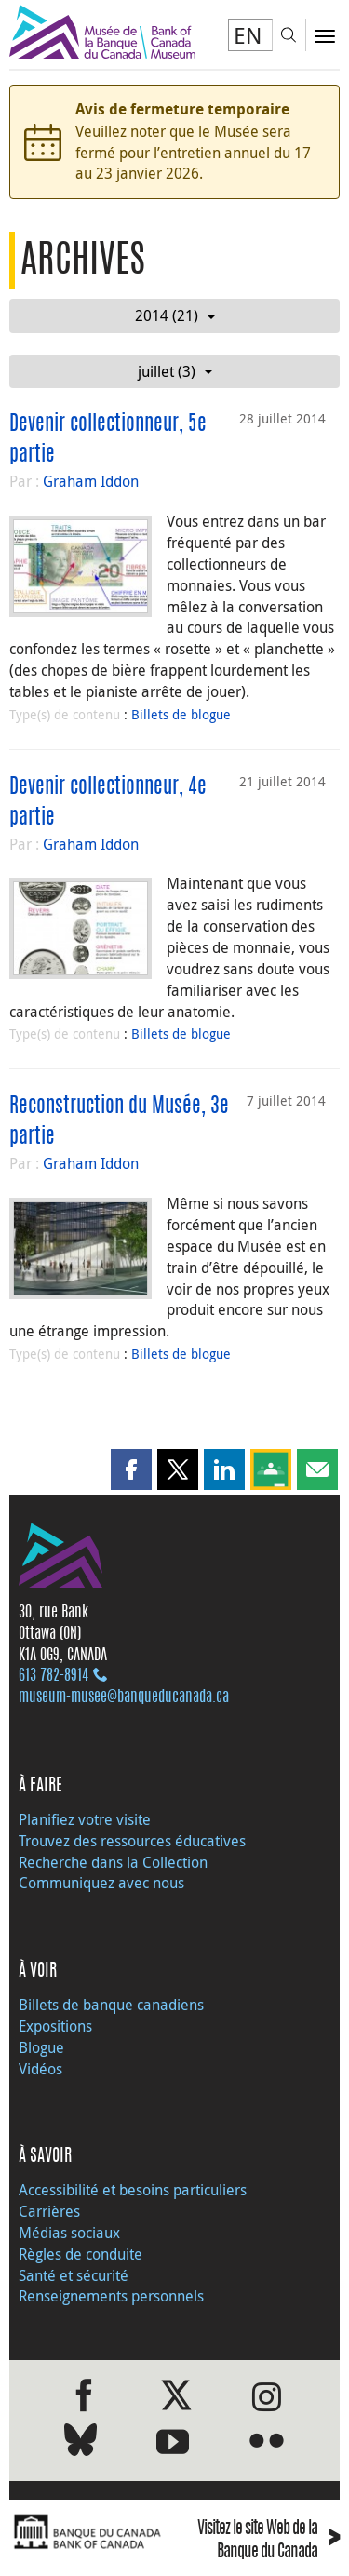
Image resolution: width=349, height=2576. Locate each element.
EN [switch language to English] (248, 35)
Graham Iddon (91, 481)
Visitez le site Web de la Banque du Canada (268, 2541)
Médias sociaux (69, 2232)
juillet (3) (175, 371)
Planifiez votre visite (85, 1819)
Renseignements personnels (111, 2296)
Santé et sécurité (73, 2275)
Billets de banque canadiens (111, 2004)
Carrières (49, 2211)
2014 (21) (175, 315)
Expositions (55, 2026)
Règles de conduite (80, 2254)
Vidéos (40, 2069)
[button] (131, 1469)
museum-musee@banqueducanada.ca (124, 1697)
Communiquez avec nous (101, 1882)
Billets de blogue (181, 714)
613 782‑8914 (53, 1676)
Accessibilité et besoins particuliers (133, 2190)
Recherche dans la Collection (113, 1862)
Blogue (41, 2047)
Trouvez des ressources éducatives (132, 1841)
